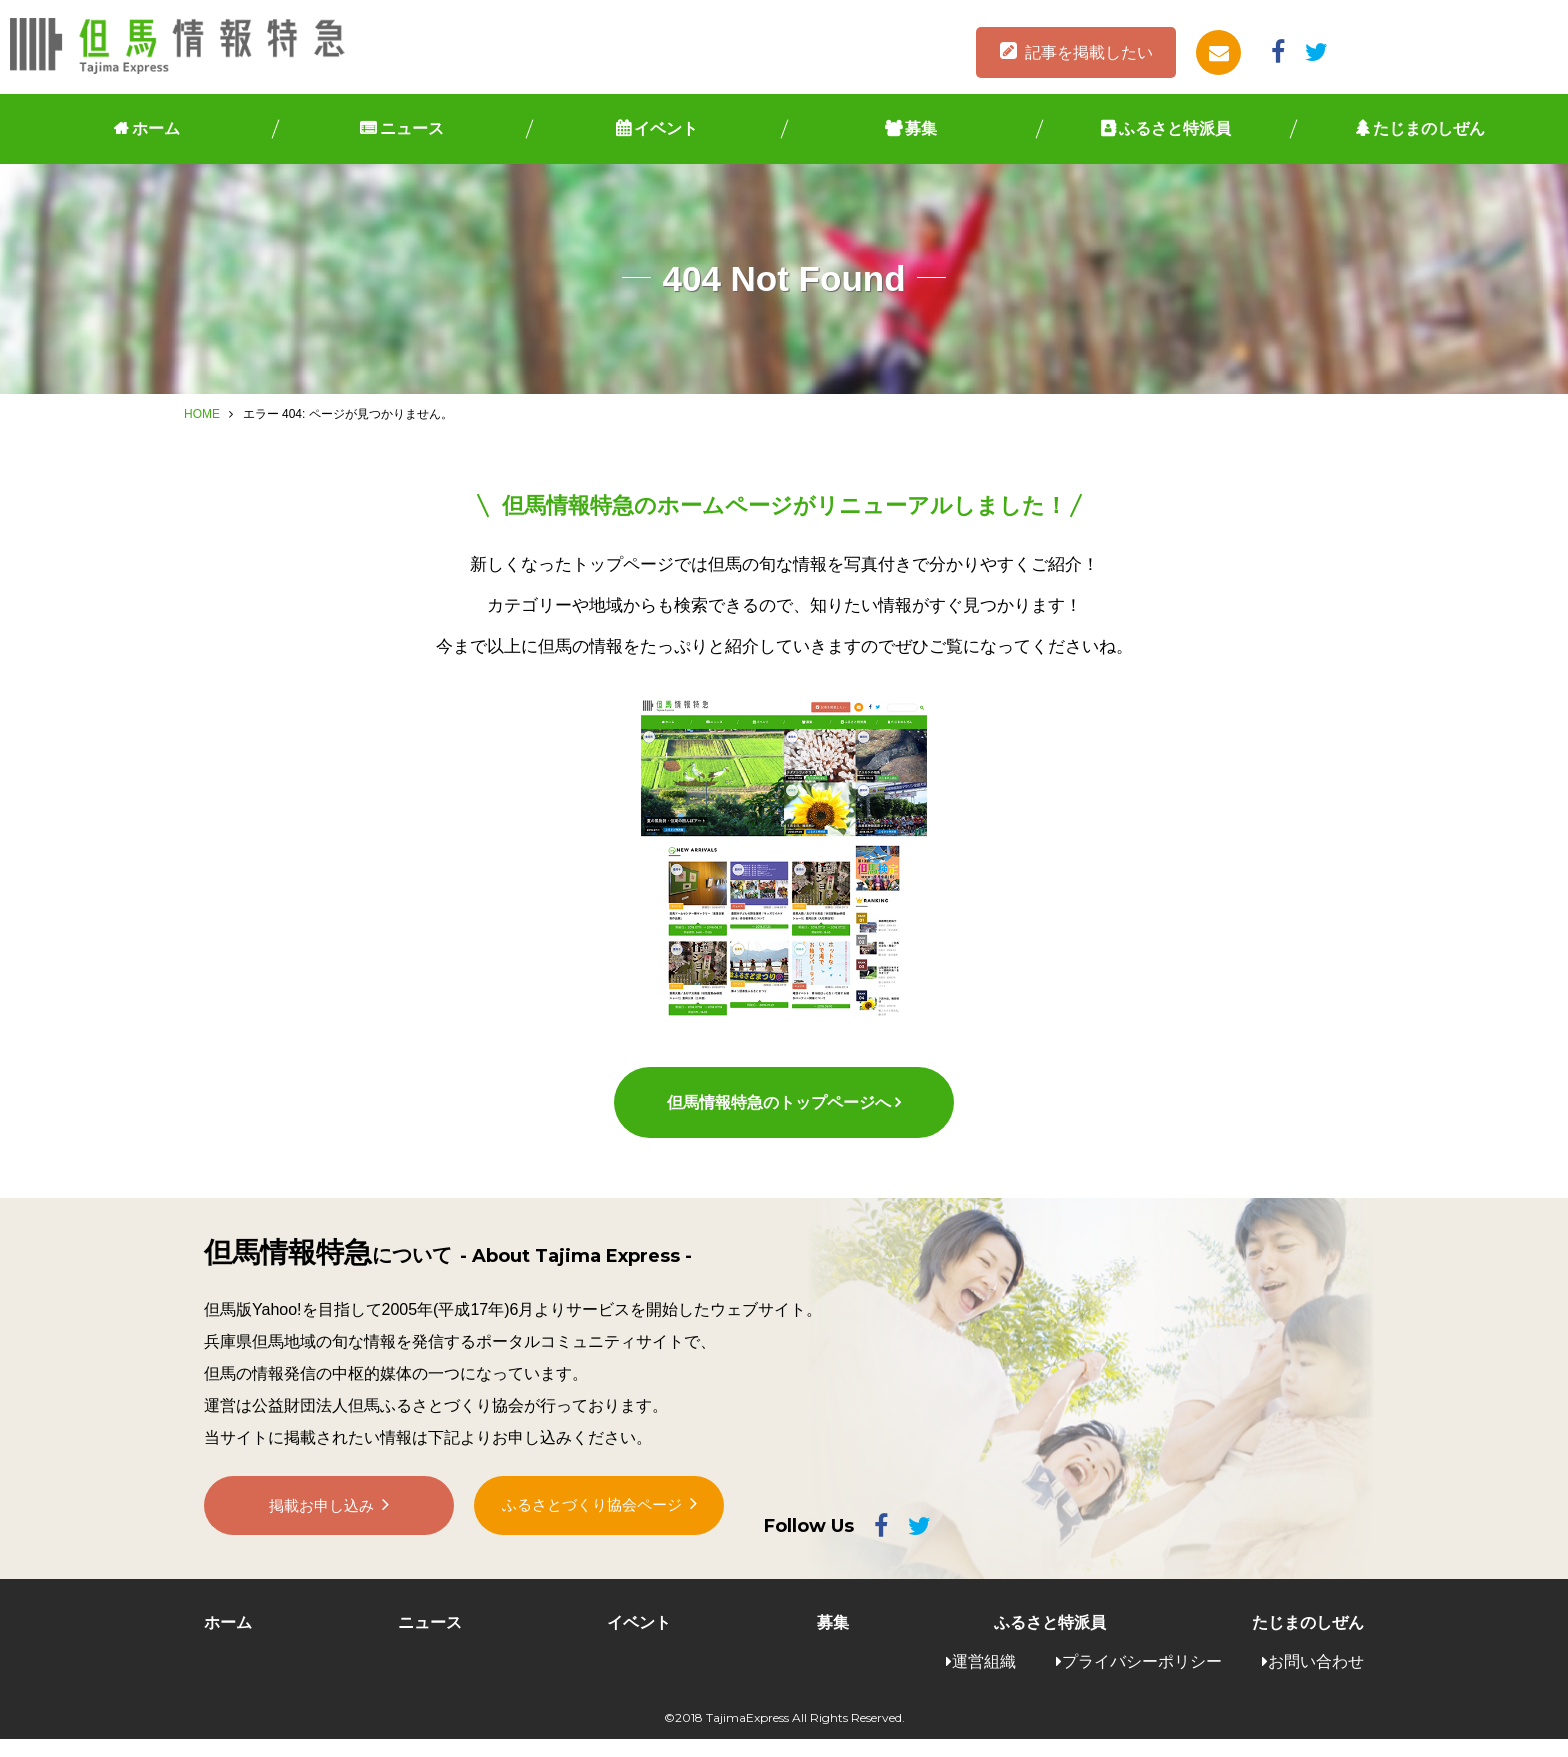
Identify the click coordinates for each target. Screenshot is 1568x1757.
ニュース (412, 128)
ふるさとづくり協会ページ (592, 1531)
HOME (202, 414)
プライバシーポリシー (1142, 1679)
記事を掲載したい (1089, 52)
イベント (666, 128)
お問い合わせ (1316, 1679)
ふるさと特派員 (1175, 128)
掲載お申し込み (322, 1532)
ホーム (156, 128)
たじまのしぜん (1429, 128)
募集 (921, 128)
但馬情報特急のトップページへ (778, 1120)
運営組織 (984, 1679)
